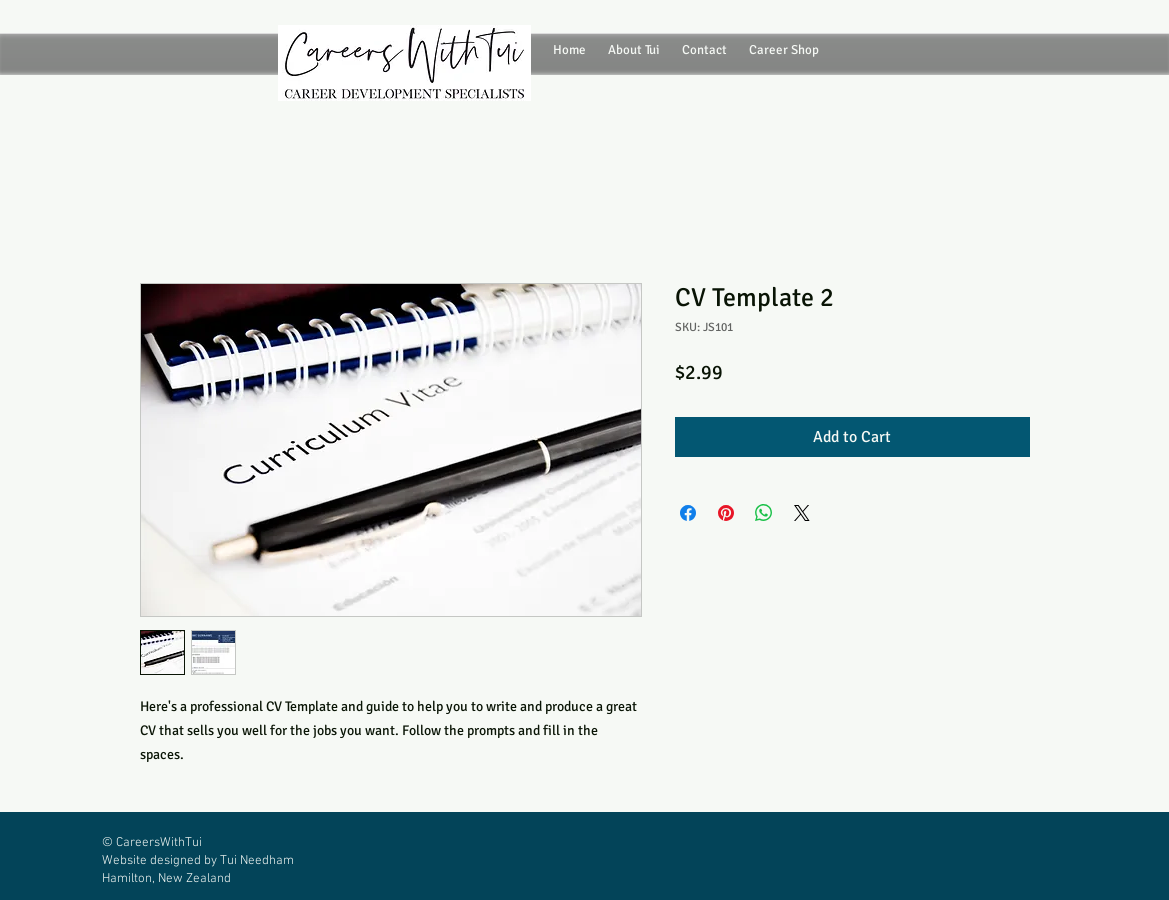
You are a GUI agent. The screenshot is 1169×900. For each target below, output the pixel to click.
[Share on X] (802, 513)
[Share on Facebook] (688, 513)
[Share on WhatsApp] (764, 513)
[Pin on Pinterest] (726, 513)
